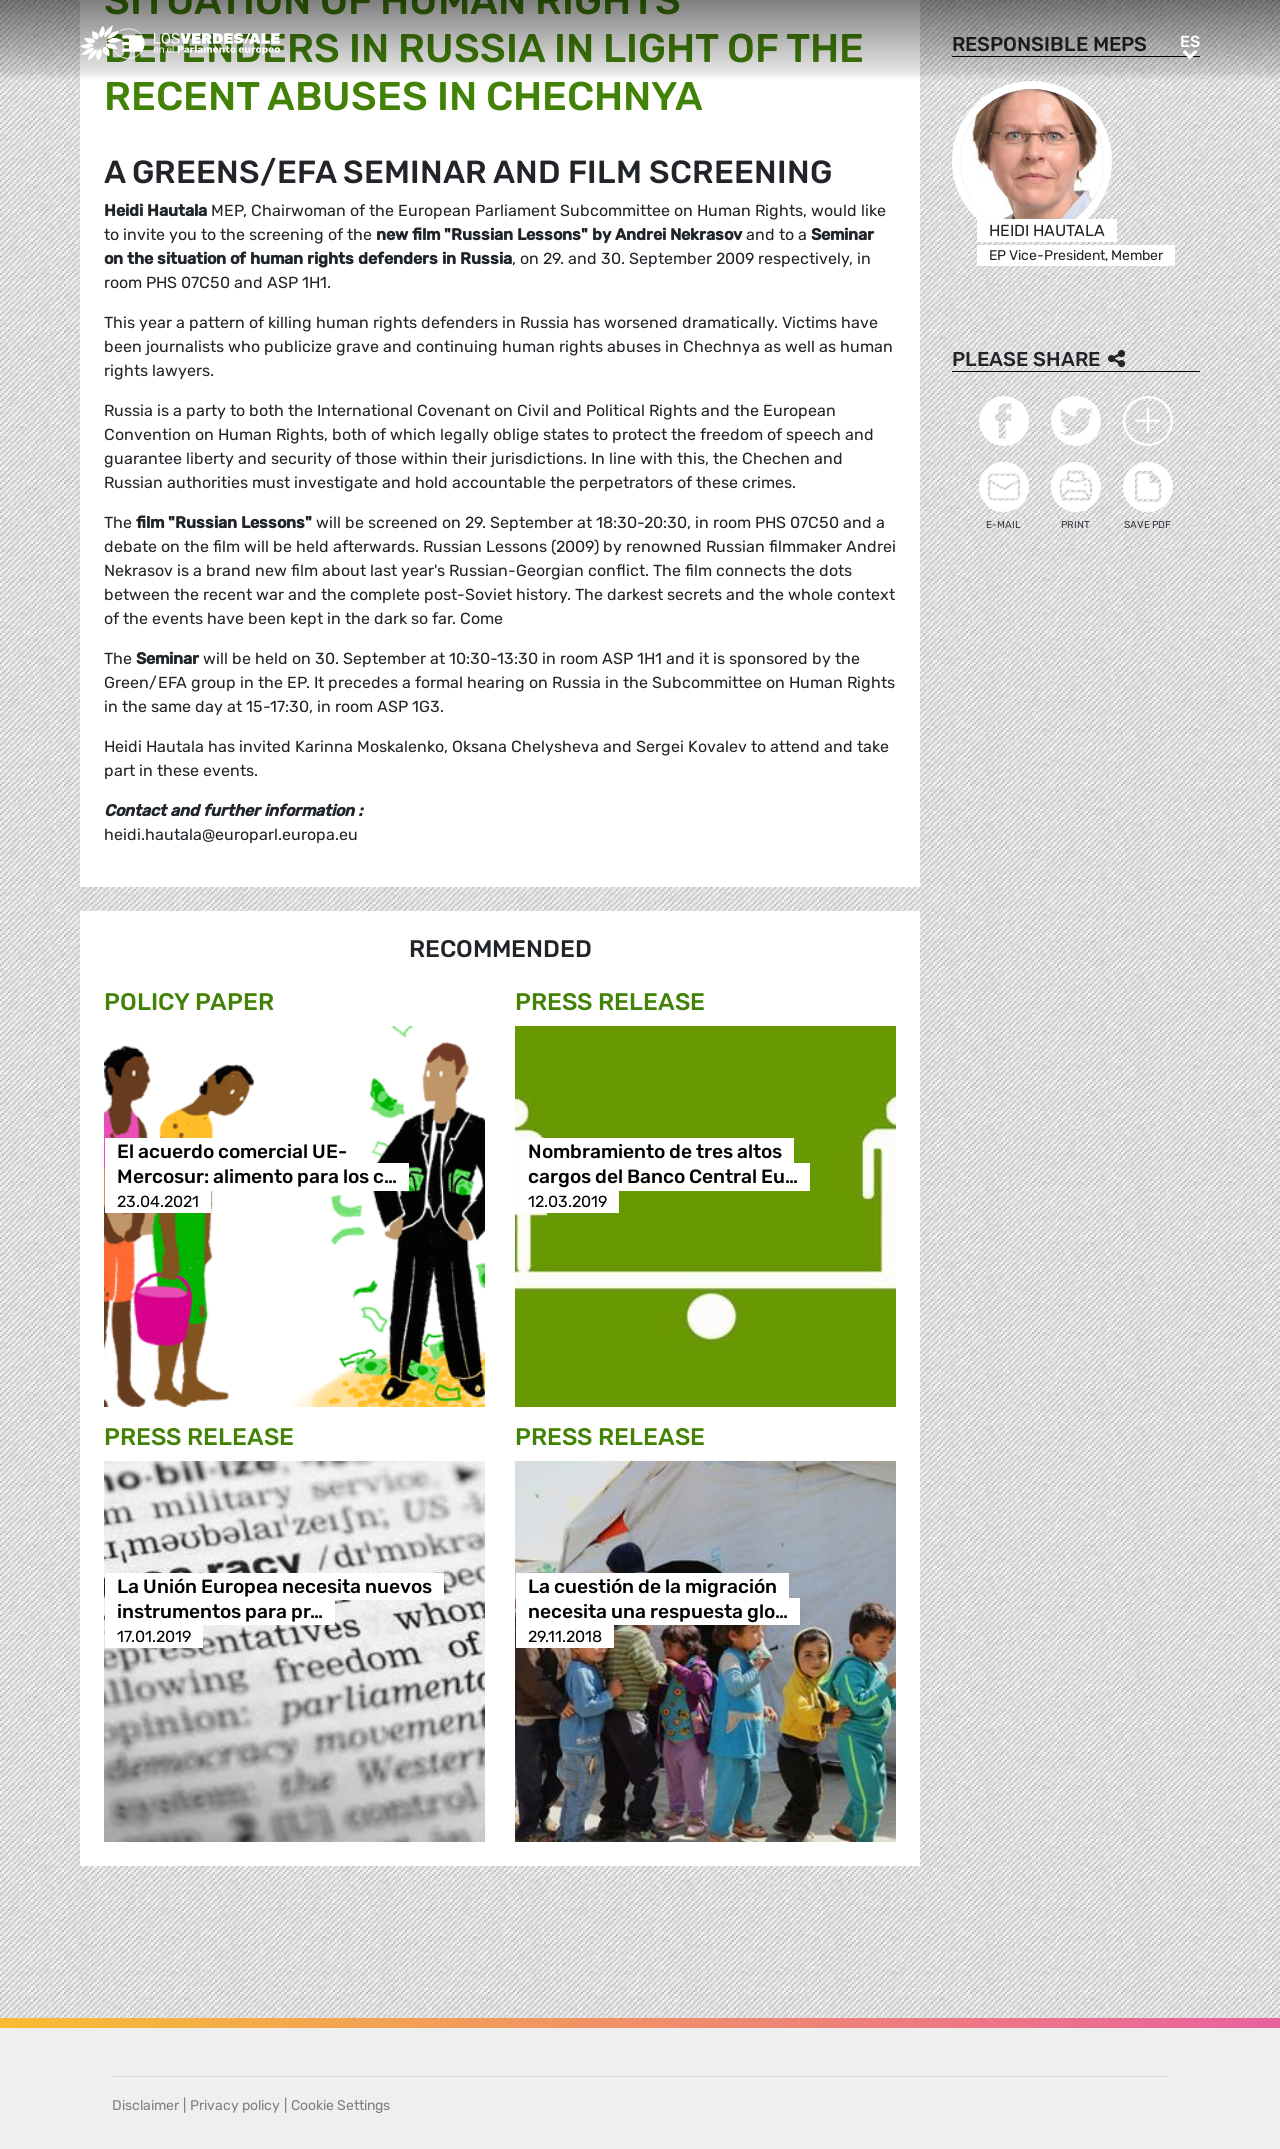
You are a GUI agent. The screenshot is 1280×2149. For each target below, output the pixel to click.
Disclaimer (145, 2105)
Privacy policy (235, 2105)
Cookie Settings (340, 2105)
